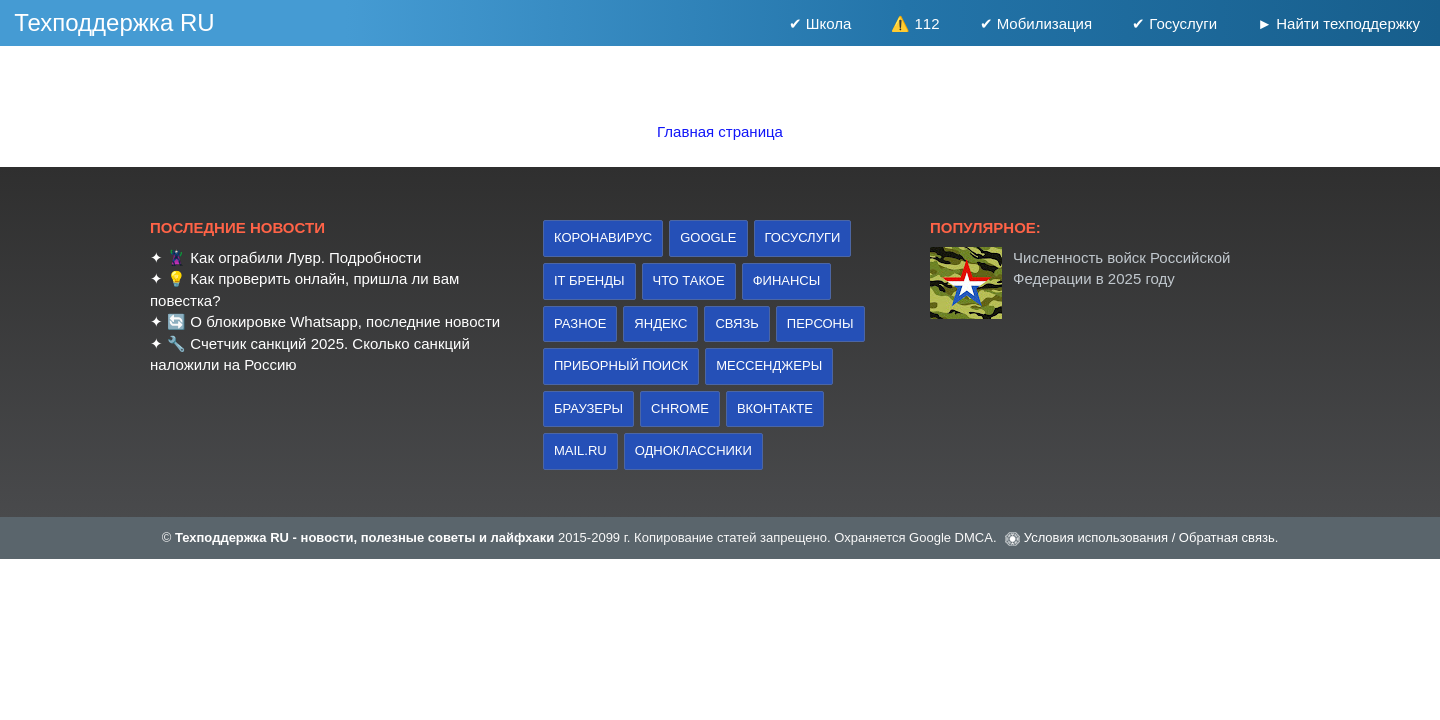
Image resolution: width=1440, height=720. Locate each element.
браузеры (588, 408)
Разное (580, 323)
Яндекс (660, 323)
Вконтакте (775, 408)
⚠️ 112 (915, 23)
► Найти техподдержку (1338, 23)
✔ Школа (820, 23)
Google (708, 237)
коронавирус (603, 237)
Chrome (680, 408)
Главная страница (720, 131)
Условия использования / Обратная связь (1149, 537)
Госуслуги (803, 237)
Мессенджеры (769, 365)
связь (736, 323)
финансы (787, 280)
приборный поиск (621, 365)
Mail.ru (580, 450)
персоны (820, 323)
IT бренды (589, 280)
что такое (689, 280)
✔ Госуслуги (1174, 23)
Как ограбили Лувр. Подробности (305, 257)
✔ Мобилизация (1036, 23)
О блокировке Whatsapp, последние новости (345, 321)
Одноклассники (693, 450)
